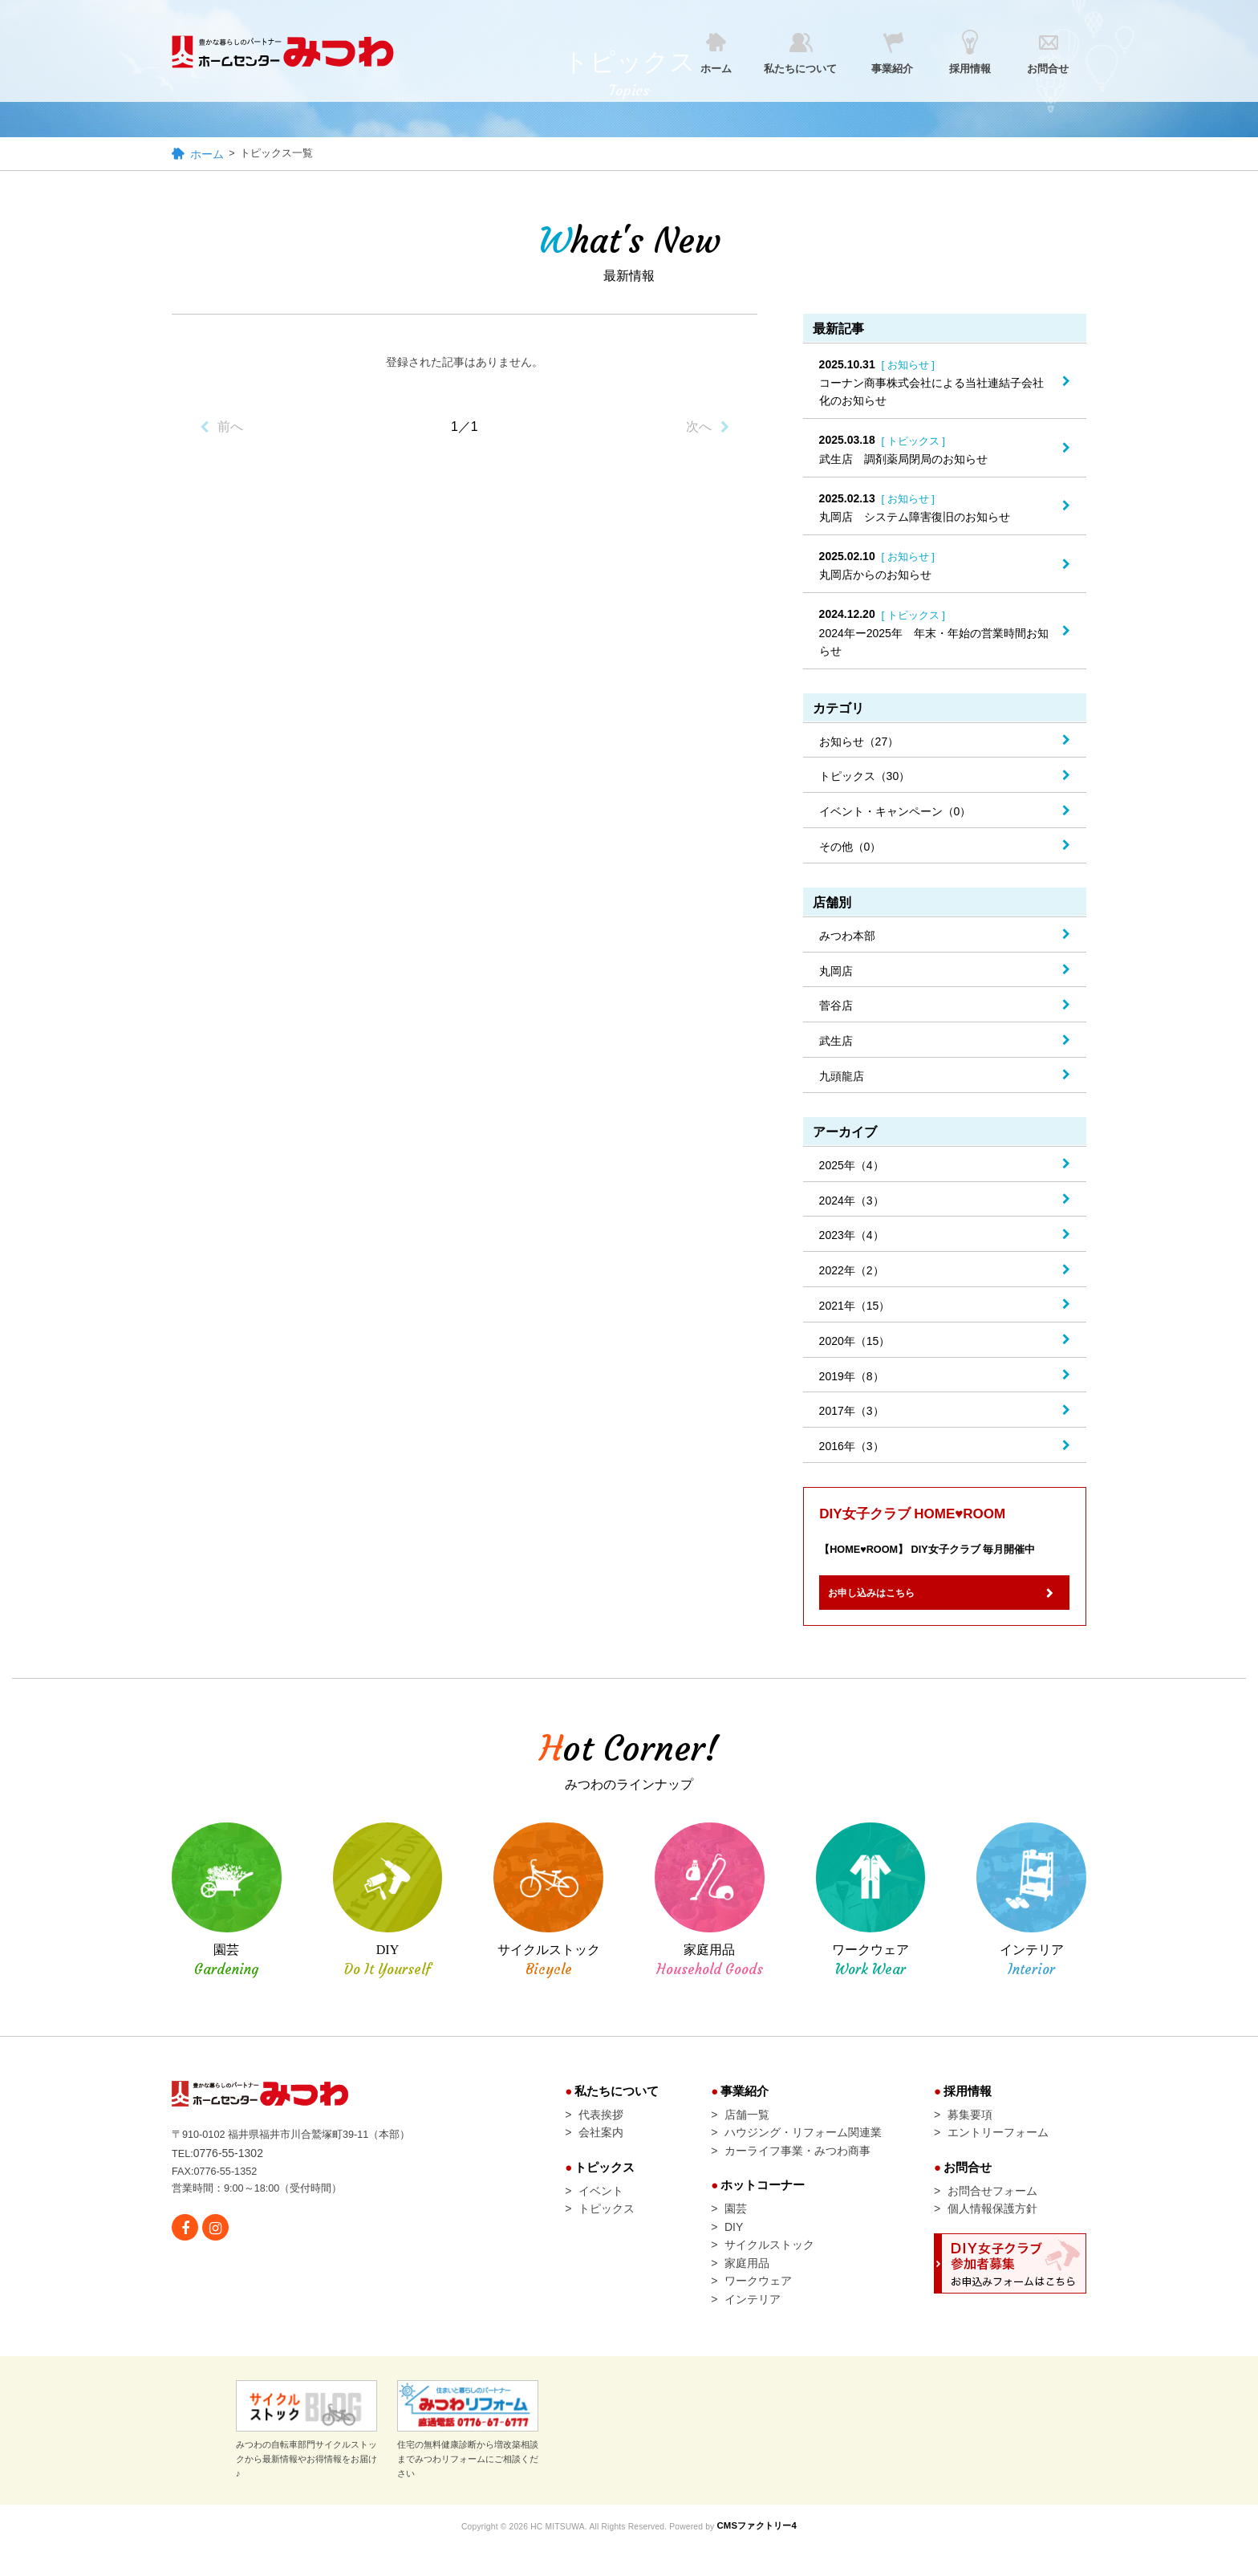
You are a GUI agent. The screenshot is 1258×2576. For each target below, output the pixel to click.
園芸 (735, 2228)
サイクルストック (769, 2268)
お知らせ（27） (859, 743)
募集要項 (970, 2127)
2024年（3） (851, 1202)
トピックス (606, 2228)
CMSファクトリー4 (770, 2556)
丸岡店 (836, 972)
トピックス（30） (865, 778)
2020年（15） (855, 1342)
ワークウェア (758, 2308)
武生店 (836, 1043)
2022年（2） (851, 1272)
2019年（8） (851, 1377)
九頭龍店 (841, 1077)
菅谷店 (836, 1008)
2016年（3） (851, 1447)
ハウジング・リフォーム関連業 (803, 2147)
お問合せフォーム (992, 2208)
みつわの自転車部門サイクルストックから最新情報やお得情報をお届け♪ (306, 2460)
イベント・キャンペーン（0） (895, 813)
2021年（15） (855, 1307)
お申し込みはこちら (889, 1603)
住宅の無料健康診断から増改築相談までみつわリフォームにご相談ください (467, 2460)
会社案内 (600, 2147)
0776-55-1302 (231, 2166)
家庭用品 (746, 2288)
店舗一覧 (746, 2127)
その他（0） (850, 848)
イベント (600, 2208)
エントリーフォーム (998, 2147)
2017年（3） (851, 1413)
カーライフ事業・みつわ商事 (797, 2166)
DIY (733, 2248)
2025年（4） (851, 1166)
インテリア (752, 2328)
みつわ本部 (847, 937)
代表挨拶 (600, 2127)
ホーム (207, 155)
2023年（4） (851, 1237)
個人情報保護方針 (992, 2228)
